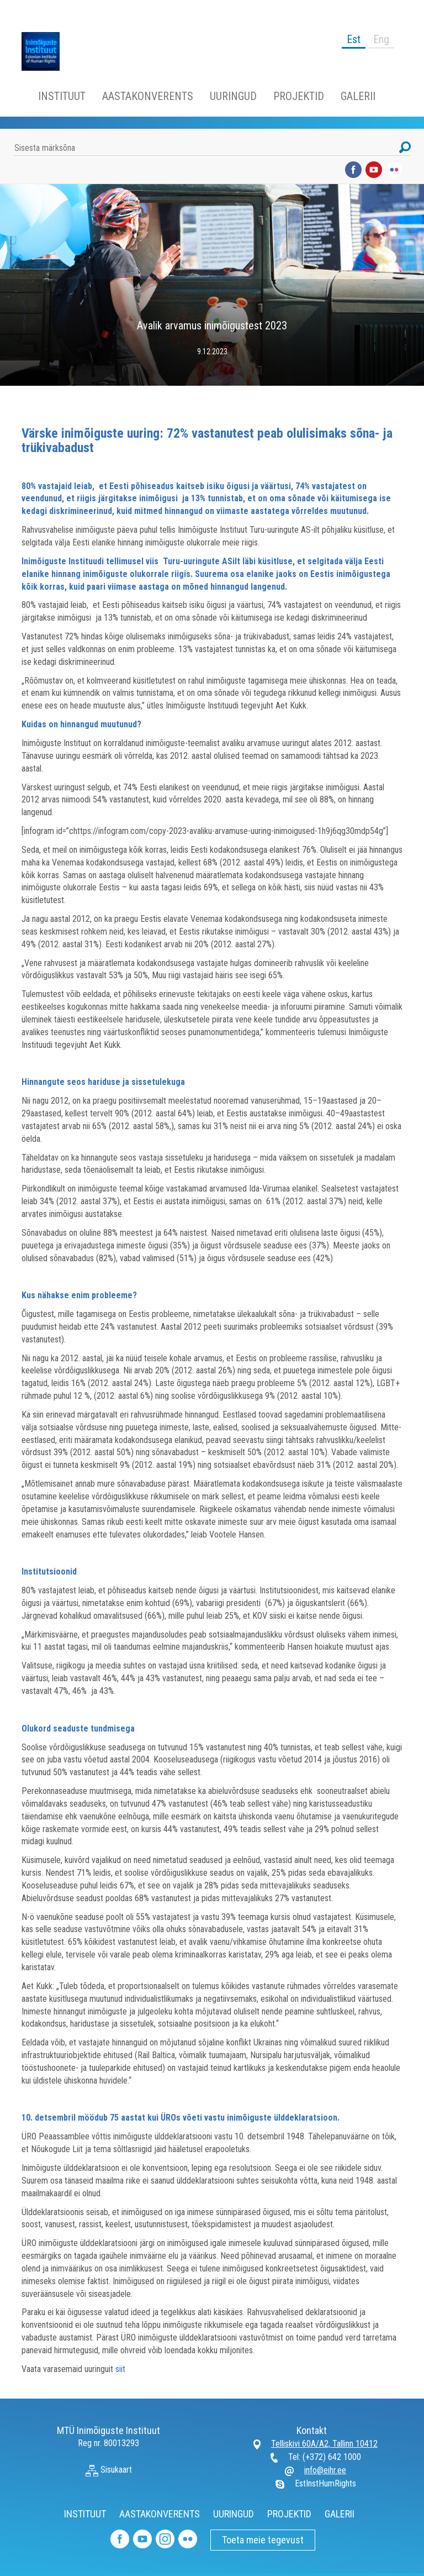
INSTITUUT (62, 96)
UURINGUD (233, 96)
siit (120, 2369)
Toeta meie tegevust (263, 2540)
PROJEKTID (298, 96)
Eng (381, 39)
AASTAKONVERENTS (147, 96)
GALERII (358, 96)
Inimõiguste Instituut (46, 51)
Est (354, 39)
